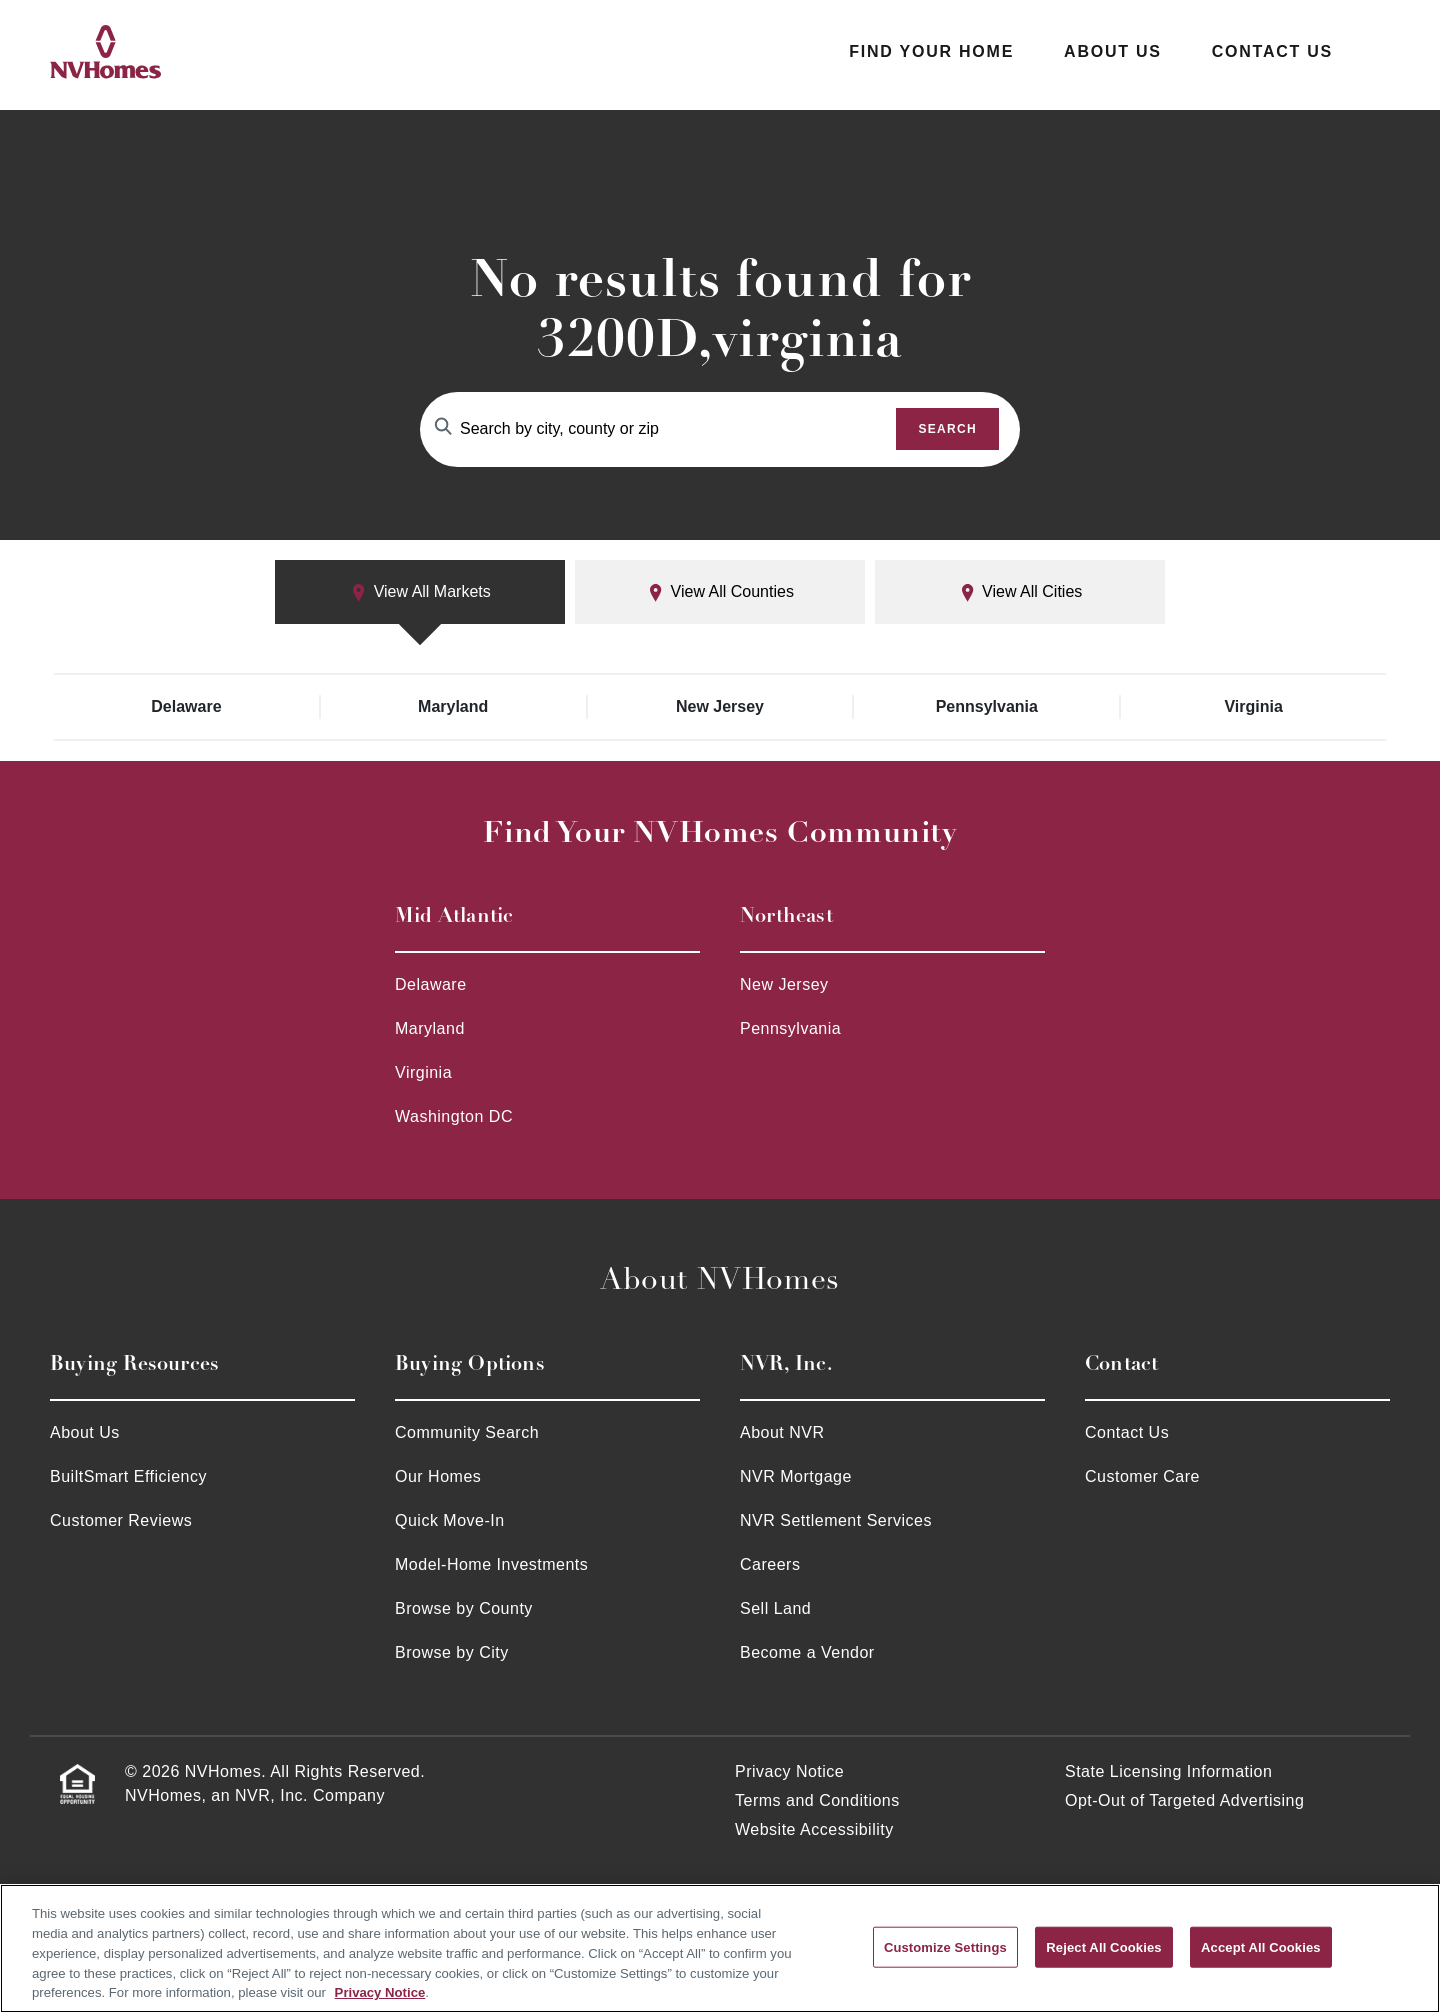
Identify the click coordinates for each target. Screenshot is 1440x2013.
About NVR (782, 1432)
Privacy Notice (789, 1771)
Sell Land (775, 1608)
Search (947, 429)
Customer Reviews (121, 1520)
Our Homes (438, 1476)
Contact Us (1272, 51)
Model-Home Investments (491, 1564)
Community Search (467, 1432)
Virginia (1253, 706)
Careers (770, 1564)
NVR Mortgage (796, 1476)
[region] (720, 1948)
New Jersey (720, 706)
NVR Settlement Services (836, 1520)
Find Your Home (931, 51)
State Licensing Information (1168, 1771)
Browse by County (464, 1608)
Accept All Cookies (1261, 1946)
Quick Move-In (450, 1520)
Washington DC (454, 1116)
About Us (1113, 51)
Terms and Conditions (817, 1800)
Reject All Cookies (1103, 1946)
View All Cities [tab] (1020, 592)
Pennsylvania (987, 706)
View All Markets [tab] (420, 592)
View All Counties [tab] (720, 592)
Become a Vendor (807, 1652)
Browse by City (452, 1652)
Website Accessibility (814, 1829)
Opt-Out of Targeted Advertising (1184, 1800)
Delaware (186, 706)
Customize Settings (945, 1946)
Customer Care (1142, 1476)
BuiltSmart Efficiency (128, 1476)
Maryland (453, 706)
